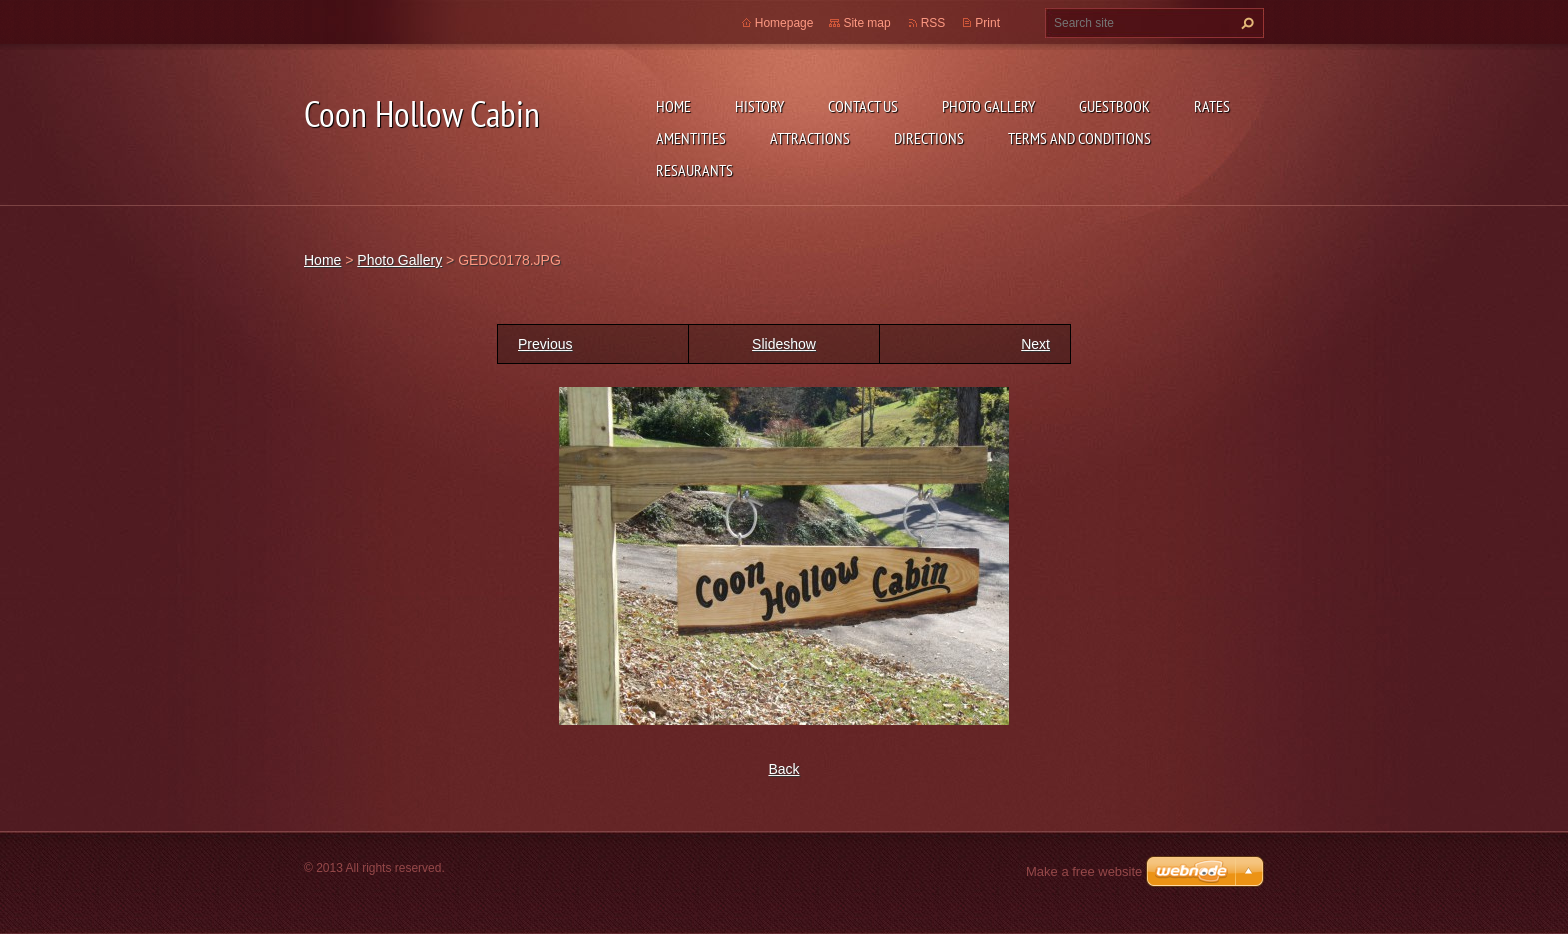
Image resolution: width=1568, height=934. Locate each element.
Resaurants (694, 170)
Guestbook (1114, 106)
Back (783, 769)
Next (1035, 344)
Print (987, 23)
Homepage (784, 23)
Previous (545, 344)
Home (673, 106)
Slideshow (784, 344)
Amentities (691, 138)
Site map (866, 23)
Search (1245, 23)
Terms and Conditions (1079, 138)
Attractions (810, 138)
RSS (933, 23)
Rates (1212, 106)
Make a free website (1084, 871)
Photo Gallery (988, 106)
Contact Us (863, 106)
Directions (929, 138)
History (759, 106)
